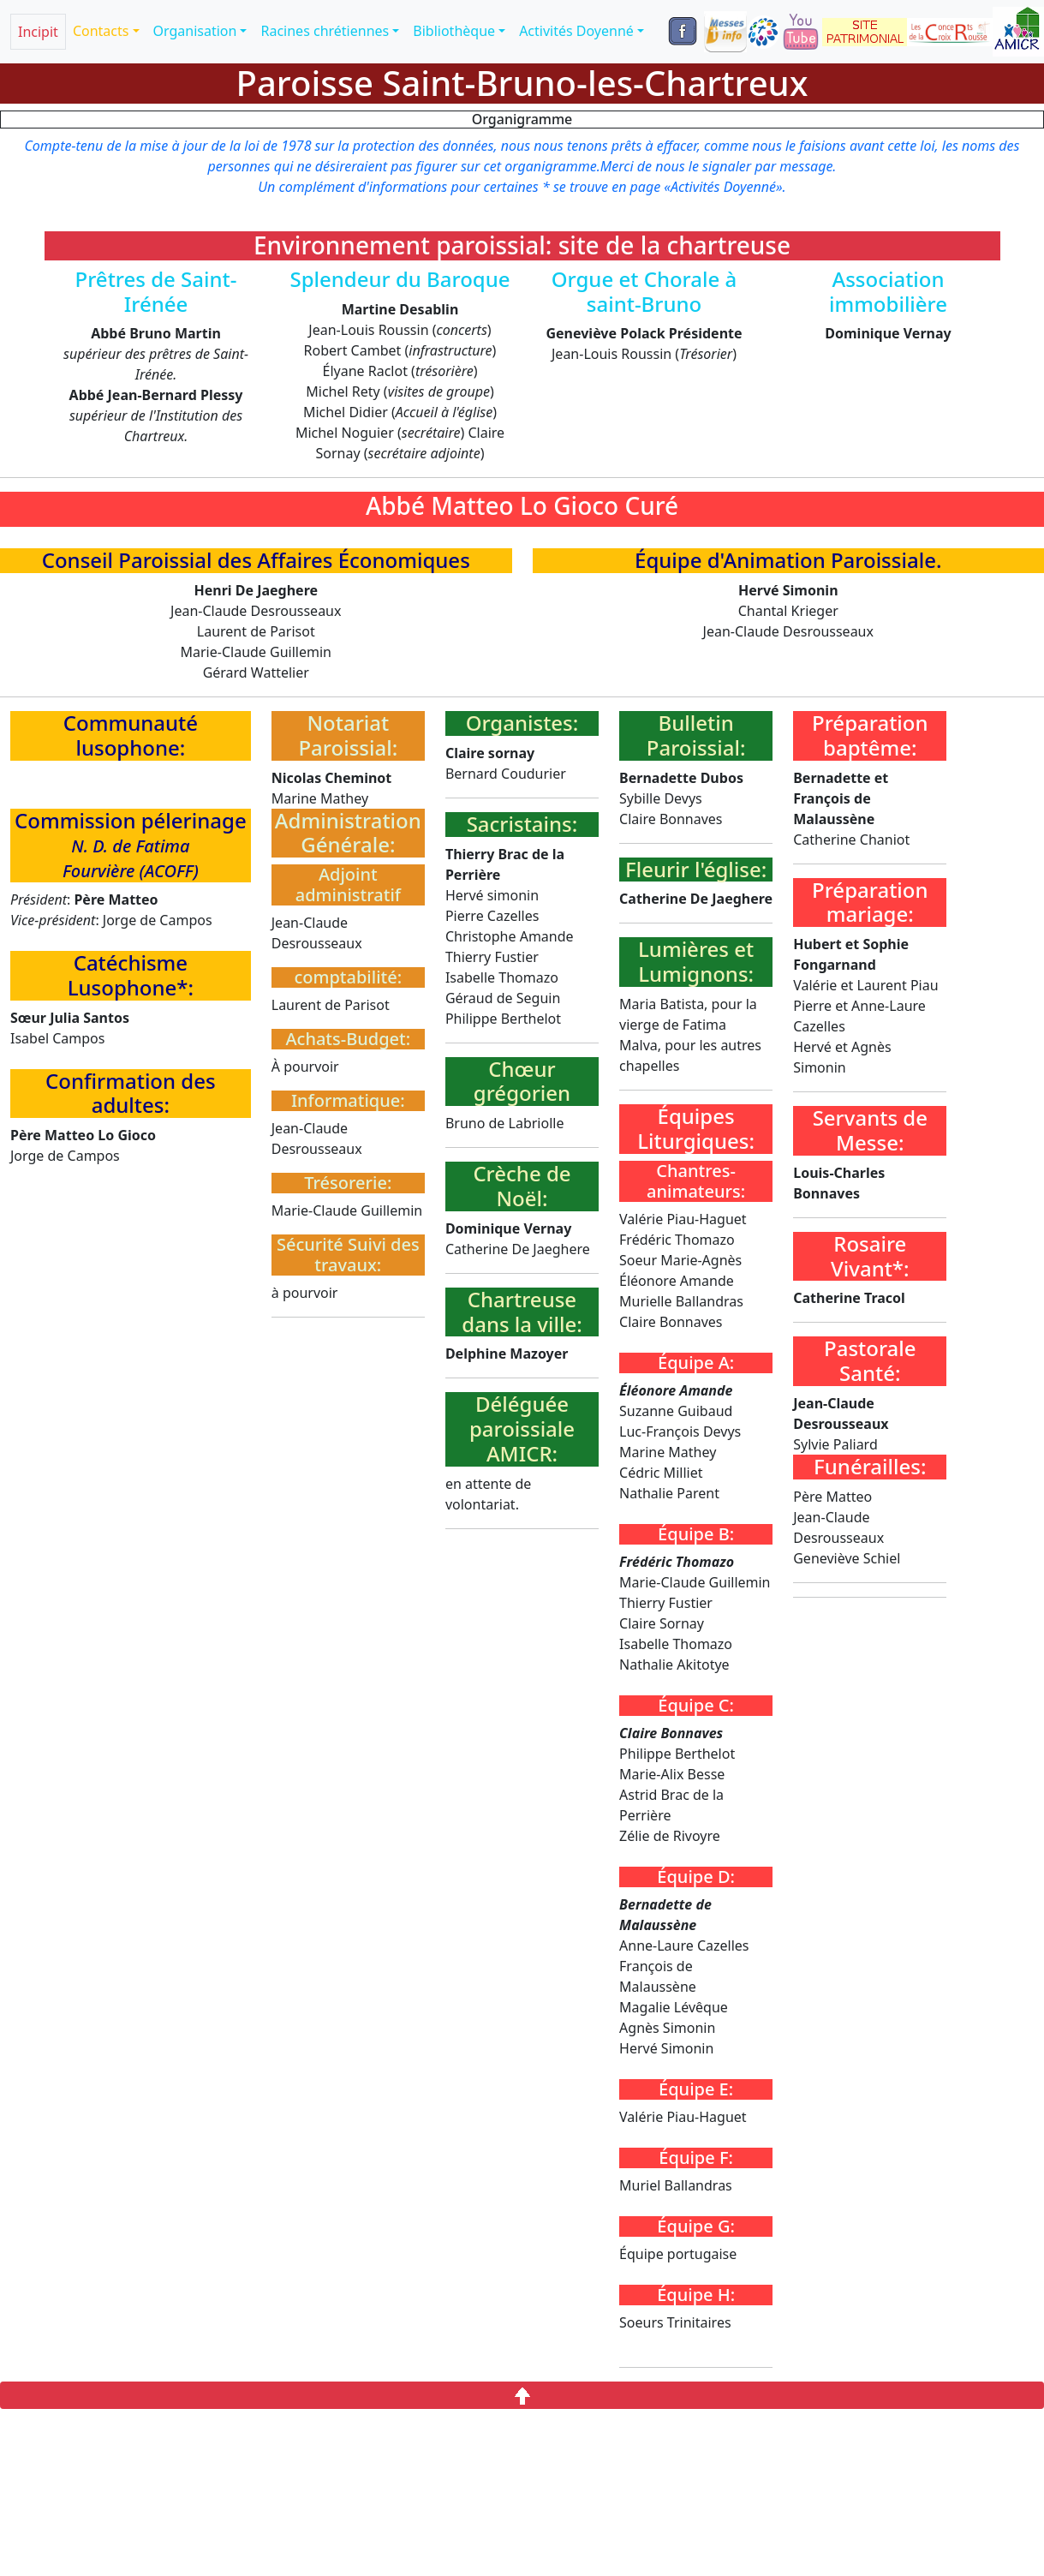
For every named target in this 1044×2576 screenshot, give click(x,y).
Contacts (101, 30)
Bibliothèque (454, 30)
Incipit (38, 31)
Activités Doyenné (576, 30)
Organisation (195, 30)
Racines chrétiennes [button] (324, 30)
